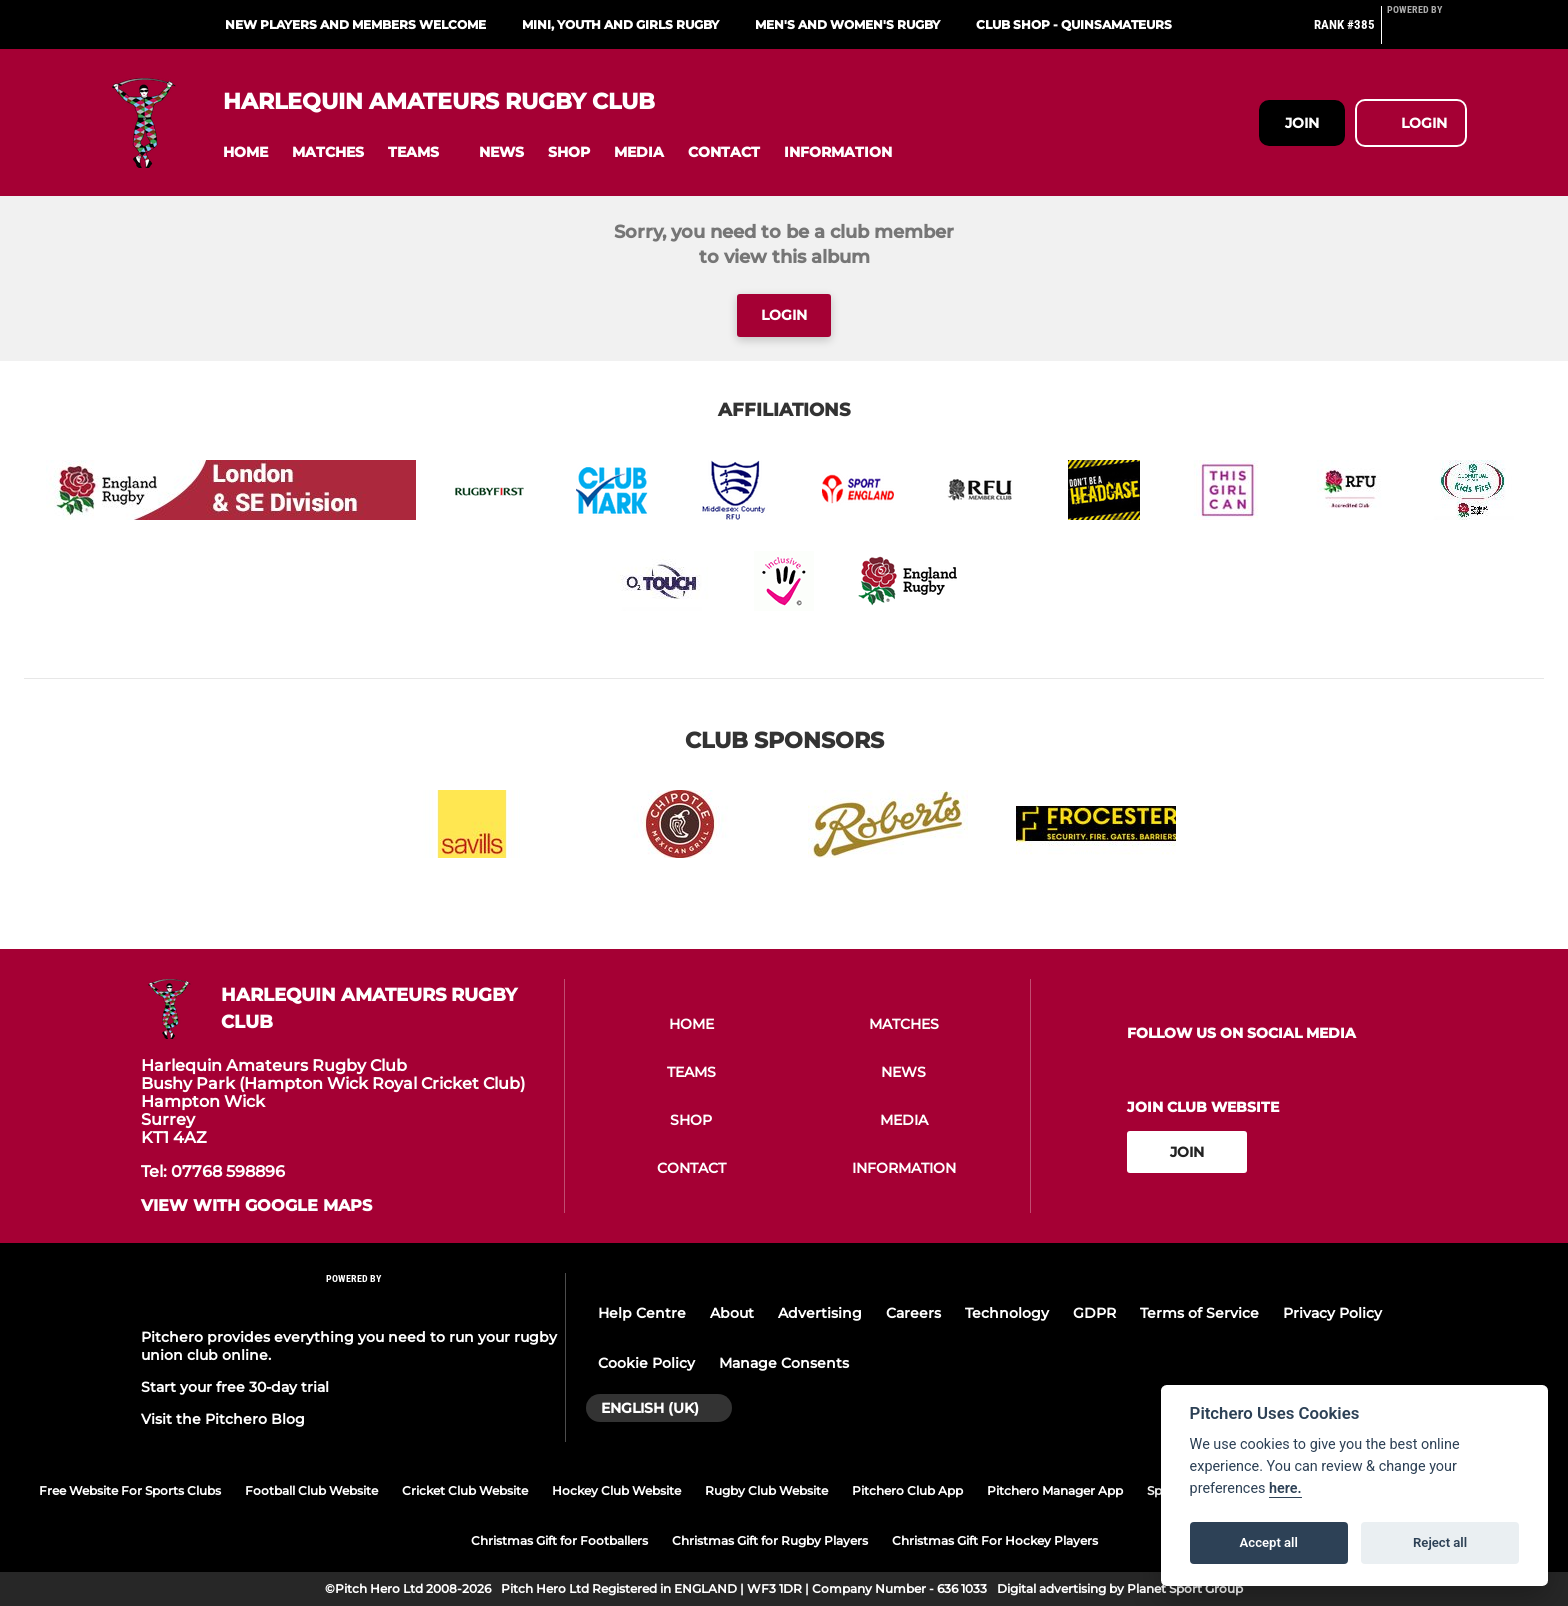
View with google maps (256, 1206)
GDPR (1094, 1313)
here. (1285, 1488)
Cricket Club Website (465, 1490)
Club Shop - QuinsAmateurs (1074, 24)
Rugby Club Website (766, 1490)
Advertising (820, 1313)
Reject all (1440, 1542)
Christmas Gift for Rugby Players (770, 1540)
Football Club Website (311, 1490)
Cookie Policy (646, 1363)
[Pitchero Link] (1427, 33)
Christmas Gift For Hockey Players (995, 1540)
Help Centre (642, 1313)
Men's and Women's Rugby (847, 24)
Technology (1007, 1313)
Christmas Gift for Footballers (559, 1540)
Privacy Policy (1332, 1313)
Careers (913, 1313)
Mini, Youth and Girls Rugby (620, 24)
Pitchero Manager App (1055, 1490)
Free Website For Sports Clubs (130, 1490)
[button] (245, 152)
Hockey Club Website (616, 1490)
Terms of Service (1199, 1313)
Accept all (1269, 1542)
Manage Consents (784, 1363)
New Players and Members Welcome (355, 24)
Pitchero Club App (907, 1490)
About (732, 1313)
